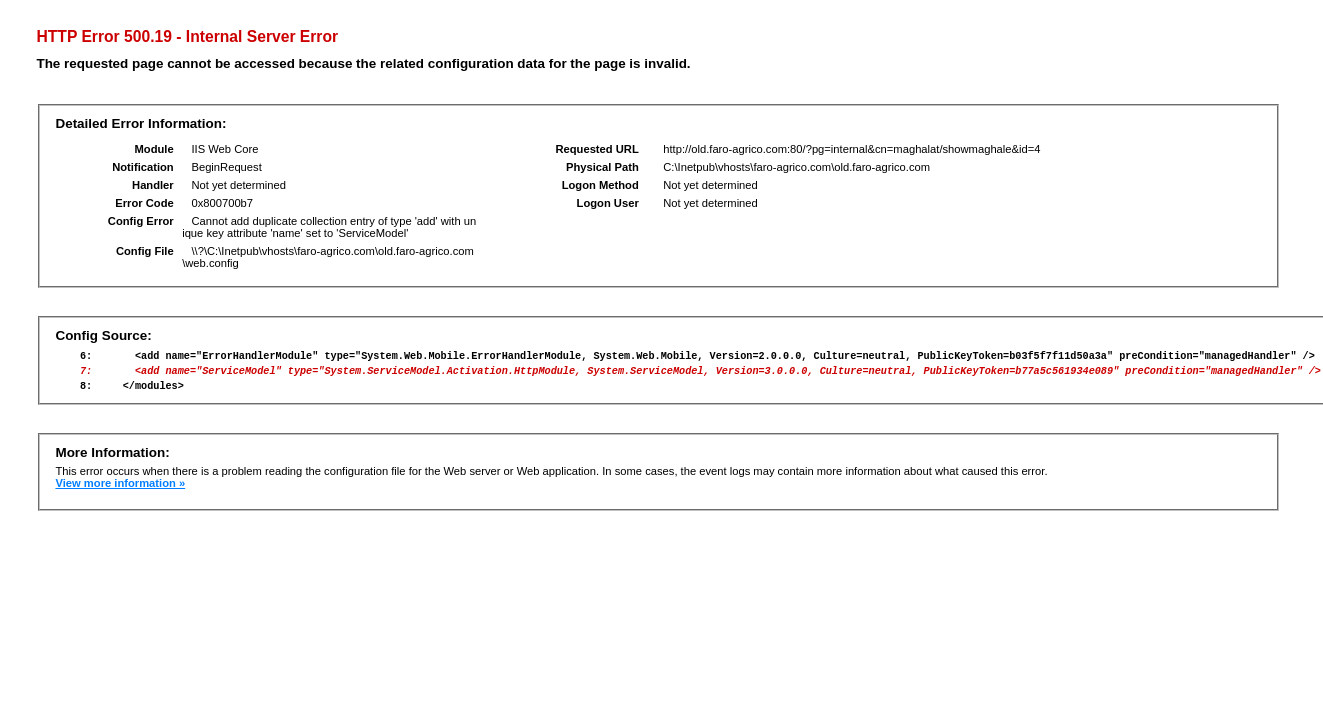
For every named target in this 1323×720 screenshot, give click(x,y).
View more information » (120, 492)
